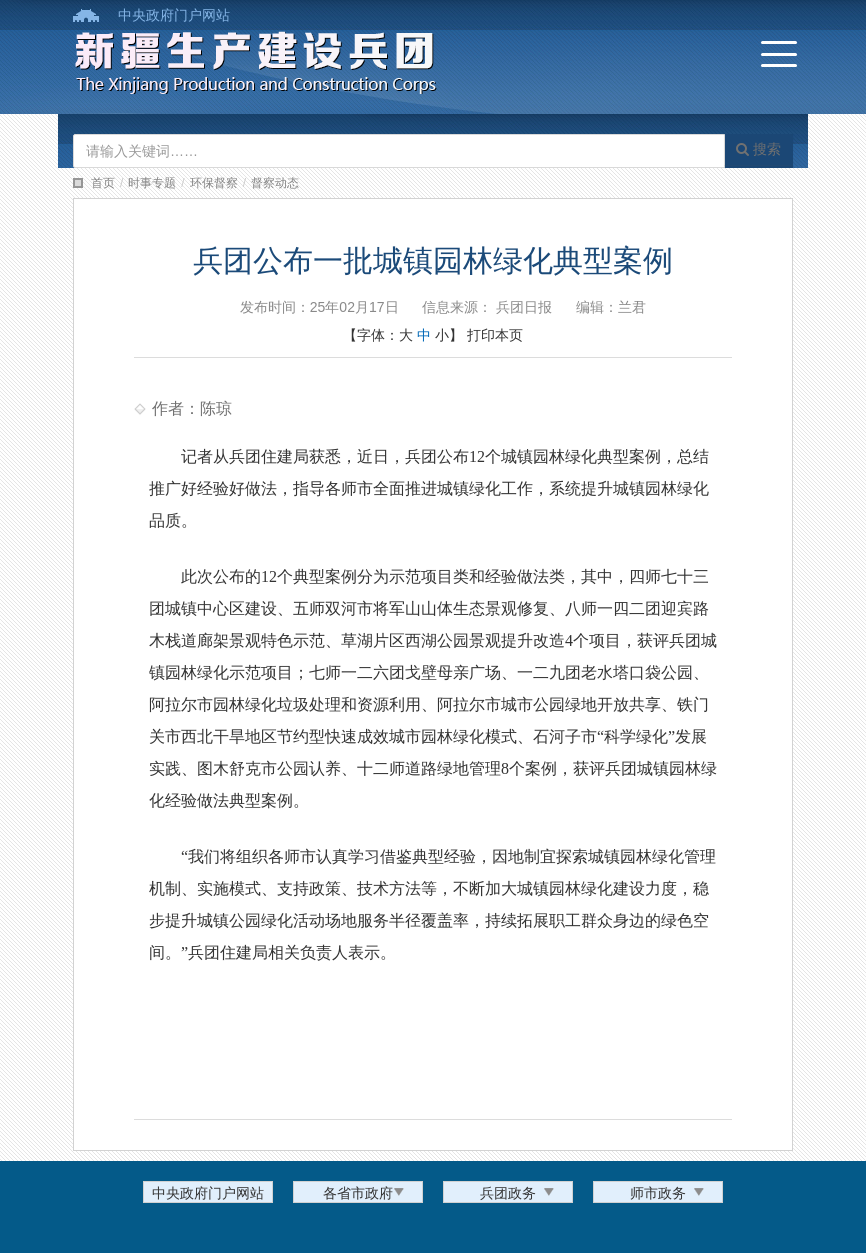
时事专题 (152, 183)
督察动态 (275, 183)
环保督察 (214, 183)
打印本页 (495, 335)
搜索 (758, 149)
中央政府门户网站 (174, 15)
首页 (103, 183)
